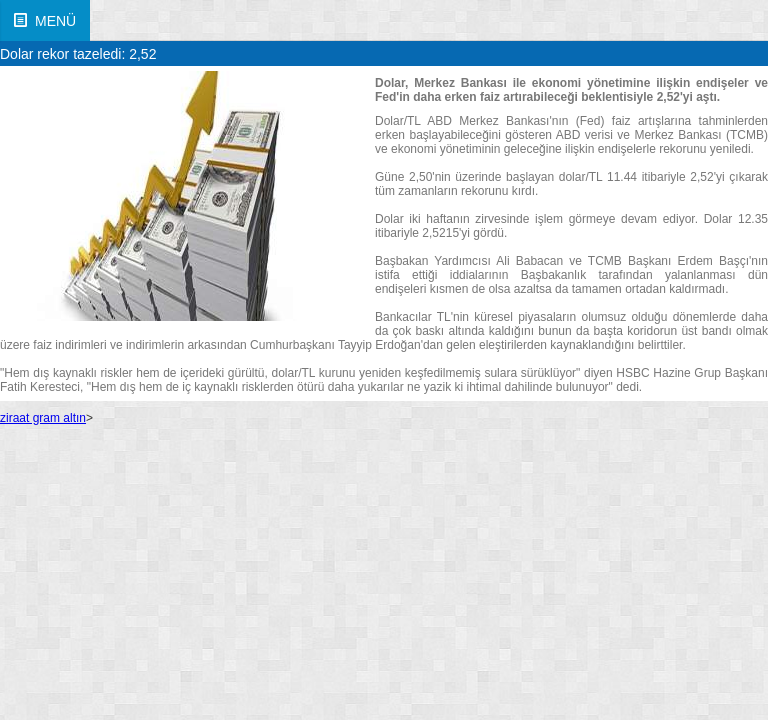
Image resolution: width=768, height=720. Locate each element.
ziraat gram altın (43, 418)
